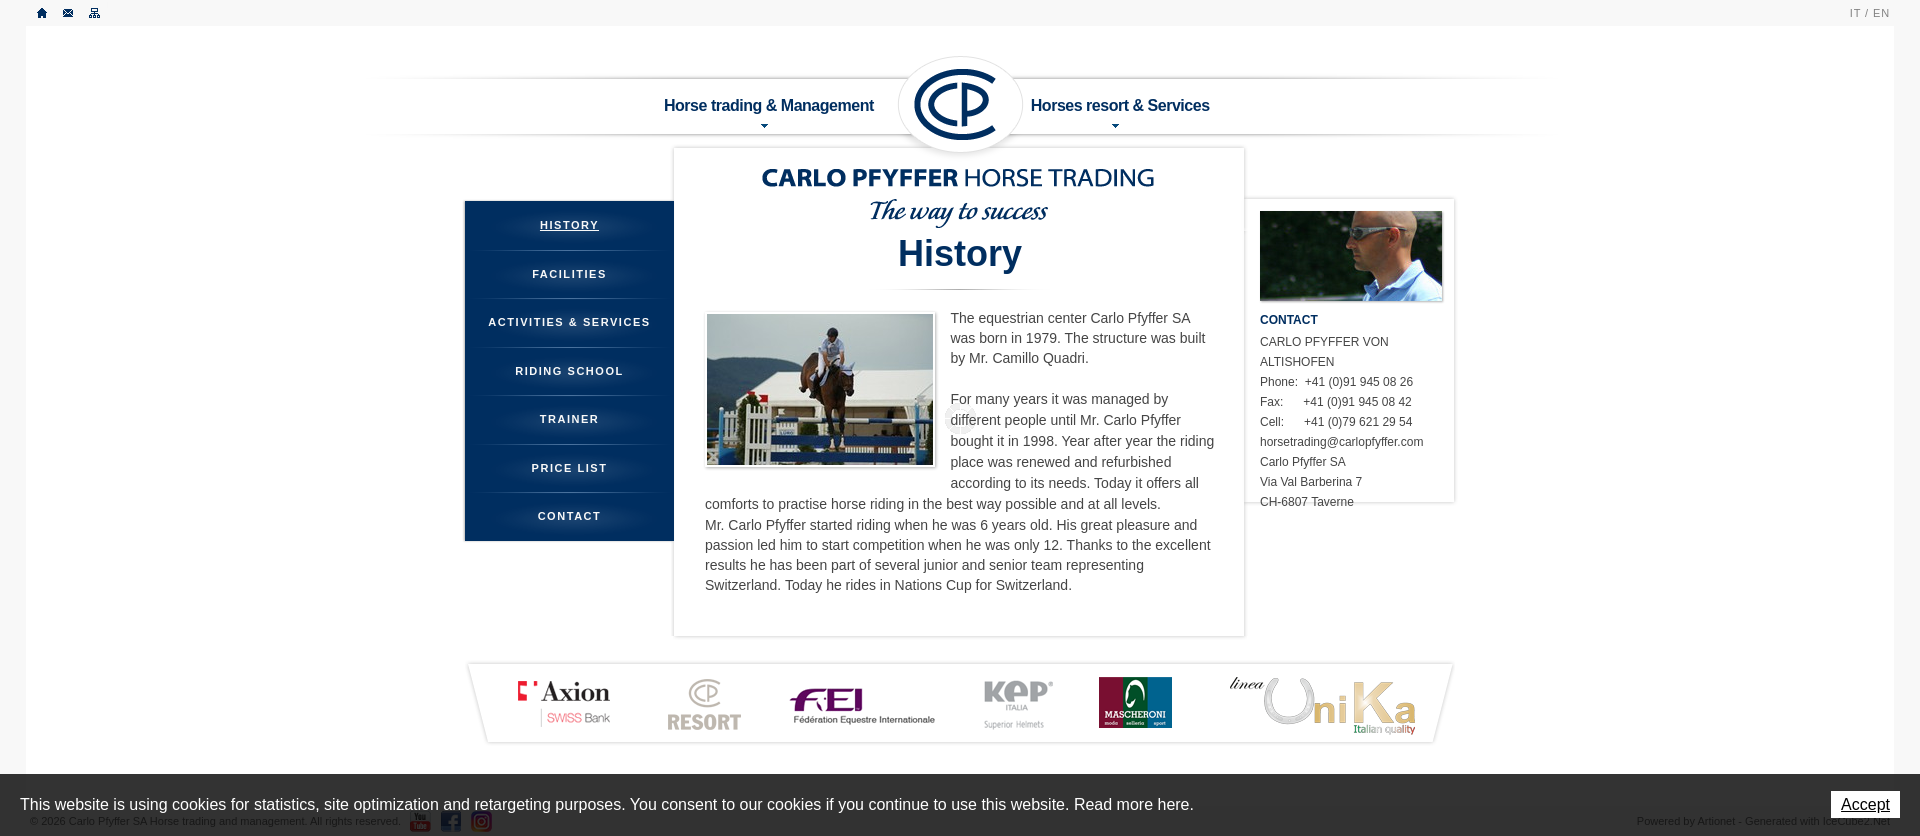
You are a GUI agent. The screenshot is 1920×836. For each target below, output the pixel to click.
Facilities (569, 274)
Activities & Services (569, 322)
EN (1881, 13)
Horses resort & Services (1120, 112)
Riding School (569, 371)
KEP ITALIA (1018, 705)
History (569, 225)
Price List (570, 468)
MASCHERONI (1135, 702)
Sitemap (95, 13)
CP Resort (705, 705)
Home (43, 13)
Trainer (570, 419)
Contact (69, 13)
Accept (1865, 804)
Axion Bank (563, 703)
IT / (1859, 13)
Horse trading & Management (769, 112)
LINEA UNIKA (1322, 705)
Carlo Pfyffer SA (961, 105)
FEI (863, 703)
